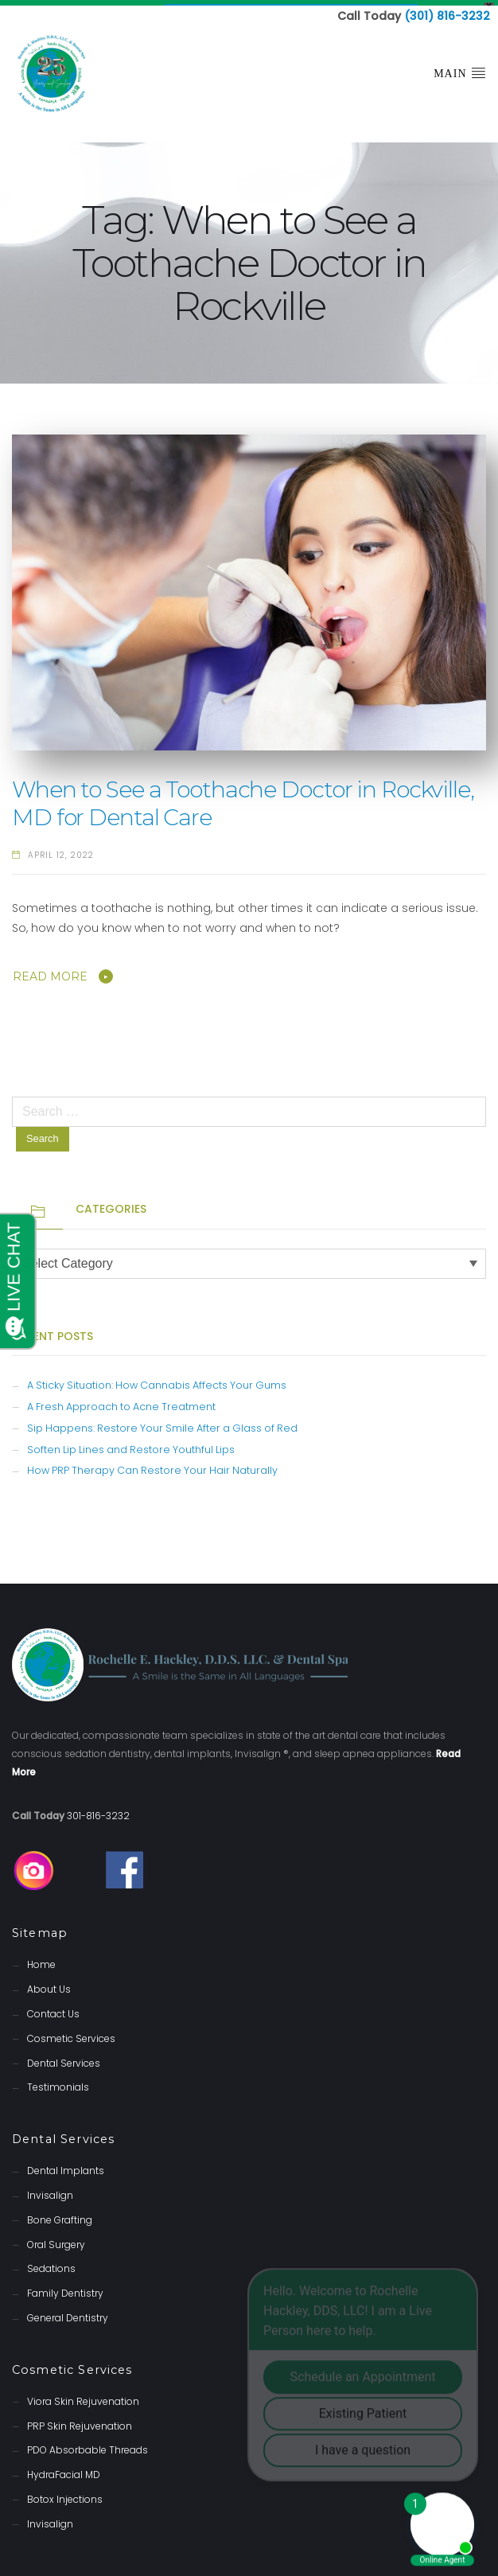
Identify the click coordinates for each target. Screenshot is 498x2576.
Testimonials (58, 2082)
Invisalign (50, 2189)
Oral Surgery (56, 2239)
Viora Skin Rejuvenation (83, 2396)
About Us (49, 1984)
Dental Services (63, 2057)
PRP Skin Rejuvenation (79, 2420)
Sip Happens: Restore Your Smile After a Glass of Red (162, 1422)
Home (41, 1959)
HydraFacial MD (63, 2470)
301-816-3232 (98, 1810)
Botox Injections (65, 2493)
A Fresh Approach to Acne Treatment (121, 1401)
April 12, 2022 (61, 849)
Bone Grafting (59, 2214)
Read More (50, 972)
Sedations (51, 2263)
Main (460, 67)
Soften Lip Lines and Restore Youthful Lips (131, 1444)
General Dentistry (67, 2312)
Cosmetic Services (71, 2033)
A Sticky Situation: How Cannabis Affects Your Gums (156, 1379)
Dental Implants (65, 2166)
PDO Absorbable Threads (87, 2445)
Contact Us (53, 2008)
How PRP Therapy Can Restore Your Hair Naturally (152, 1465)
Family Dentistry (65, 2288)
